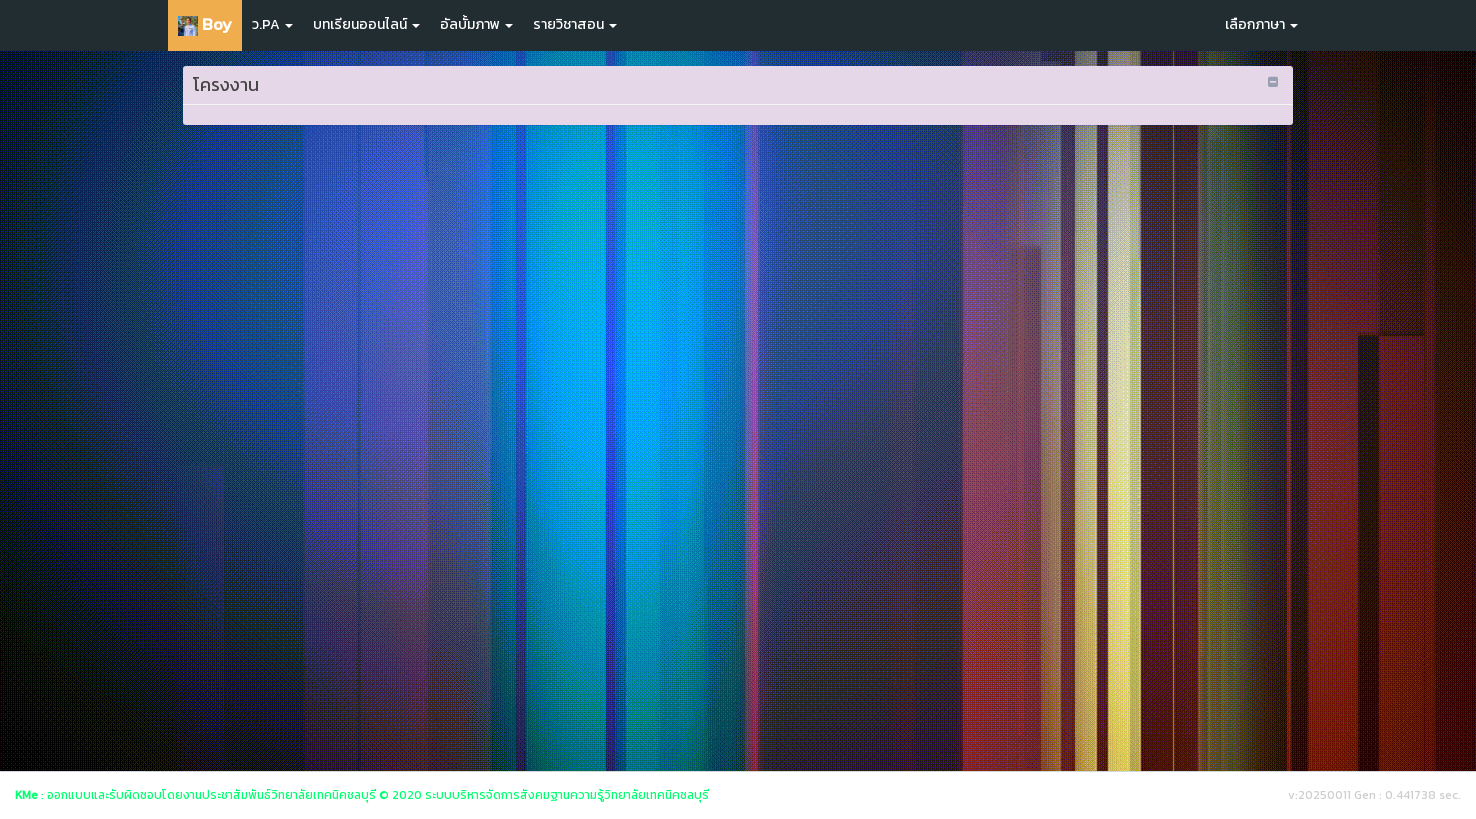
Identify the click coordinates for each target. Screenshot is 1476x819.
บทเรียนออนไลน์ (366, 24)
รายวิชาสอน (575, 24)
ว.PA (272, 24)
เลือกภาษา (1261, 24)
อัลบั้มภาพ (476, 24)
